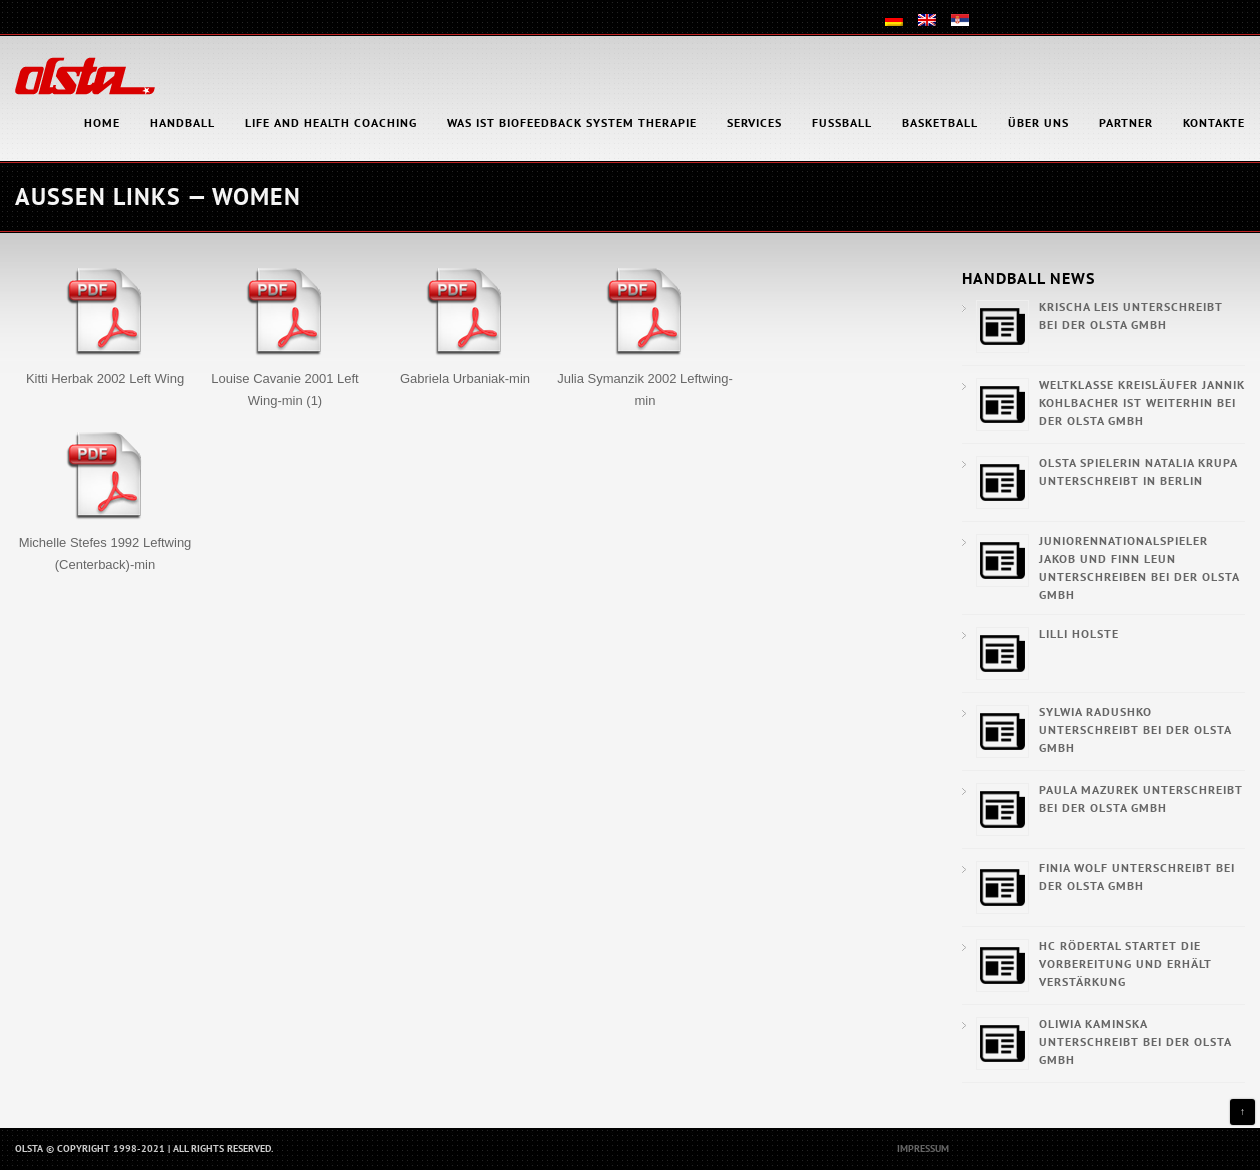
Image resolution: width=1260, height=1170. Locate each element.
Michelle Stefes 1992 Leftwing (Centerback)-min (105, 553)
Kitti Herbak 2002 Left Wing (105, 378)
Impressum (923, 1148)
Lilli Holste (1079, 633)
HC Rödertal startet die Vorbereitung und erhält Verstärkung (1125, 963)
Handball (182, 122)
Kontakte (1214, 122)
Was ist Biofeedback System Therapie (572, 122)
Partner (1126, 122)
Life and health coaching (331, 122)
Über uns (1038, 122)
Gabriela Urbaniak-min (465, 378)
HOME (102, 122)
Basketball (940, 122)
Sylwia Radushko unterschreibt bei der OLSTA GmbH (1135, 729)
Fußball (842, 122)
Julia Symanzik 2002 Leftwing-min (645, 389)
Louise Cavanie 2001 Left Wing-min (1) (284, 389)
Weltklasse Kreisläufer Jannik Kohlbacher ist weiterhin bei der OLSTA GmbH (1142, 402)
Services (754, 122)
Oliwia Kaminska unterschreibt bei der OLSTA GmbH (1135, 1041)
